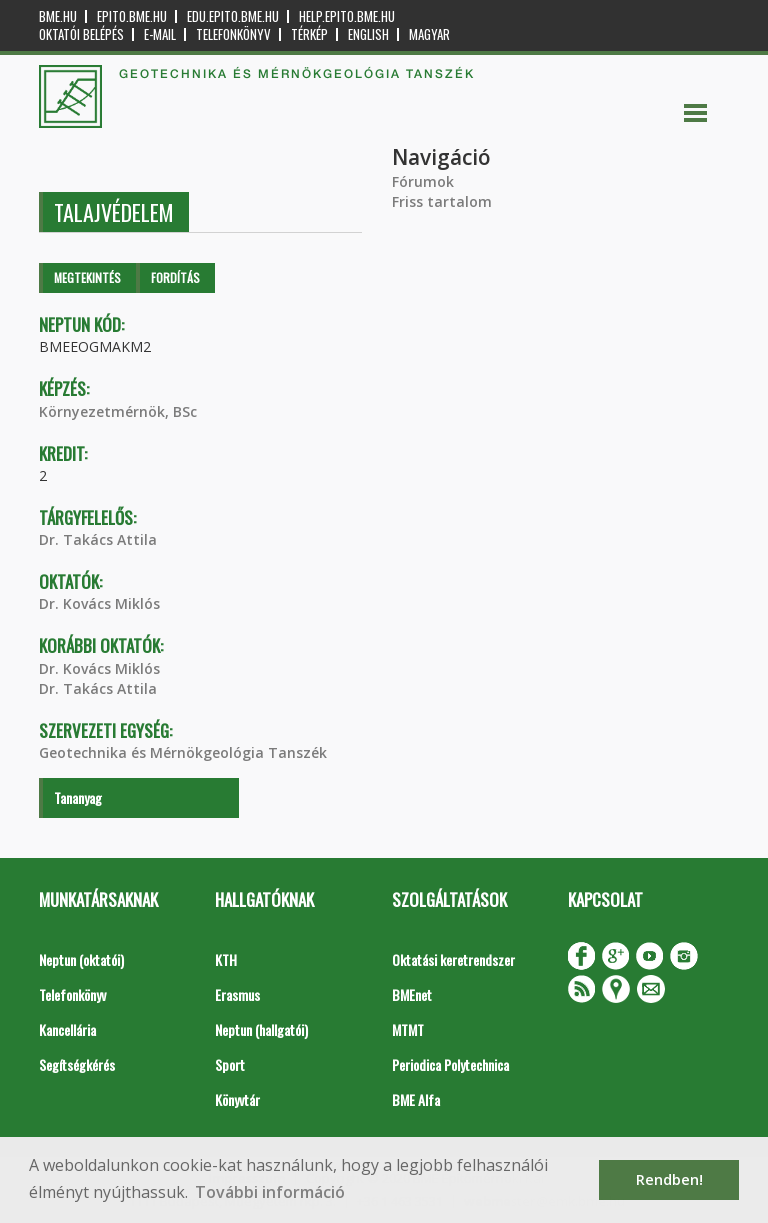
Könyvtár (237, 1099)
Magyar (429, 34)
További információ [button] (270, 1192)
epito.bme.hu (132, 16)
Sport (230, 1064)
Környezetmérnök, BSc (118, 411)
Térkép (309, 34)
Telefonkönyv (233, 34)
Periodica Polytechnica (450, 1064)
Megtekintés (87, 277)
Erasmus (237, 994)
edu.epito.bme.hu (233, 16)
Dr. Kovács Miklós (99, 603)
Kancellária (67, 1029)
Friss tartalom (442, 201)
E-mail (160, 34)
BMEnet (412, 994)
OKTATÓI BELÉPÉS (81, 34)
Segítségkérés (77, 1064)
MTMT (408, 1029)
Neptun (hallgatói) (261, 1029)
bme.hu (58, 16)
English (368, 34)
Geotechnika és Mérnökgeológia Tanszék (183, 752)
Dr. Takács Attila (98, 539)
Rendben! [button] (669, 1179)
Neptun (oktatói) (81, 959)
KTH (226, 959)
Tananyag (78, 797)
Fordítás (175, 277)
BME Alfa (416, 1099)
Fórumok (423, 181)
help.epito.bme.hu (347, 16)
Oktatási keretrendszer (453, 959)
